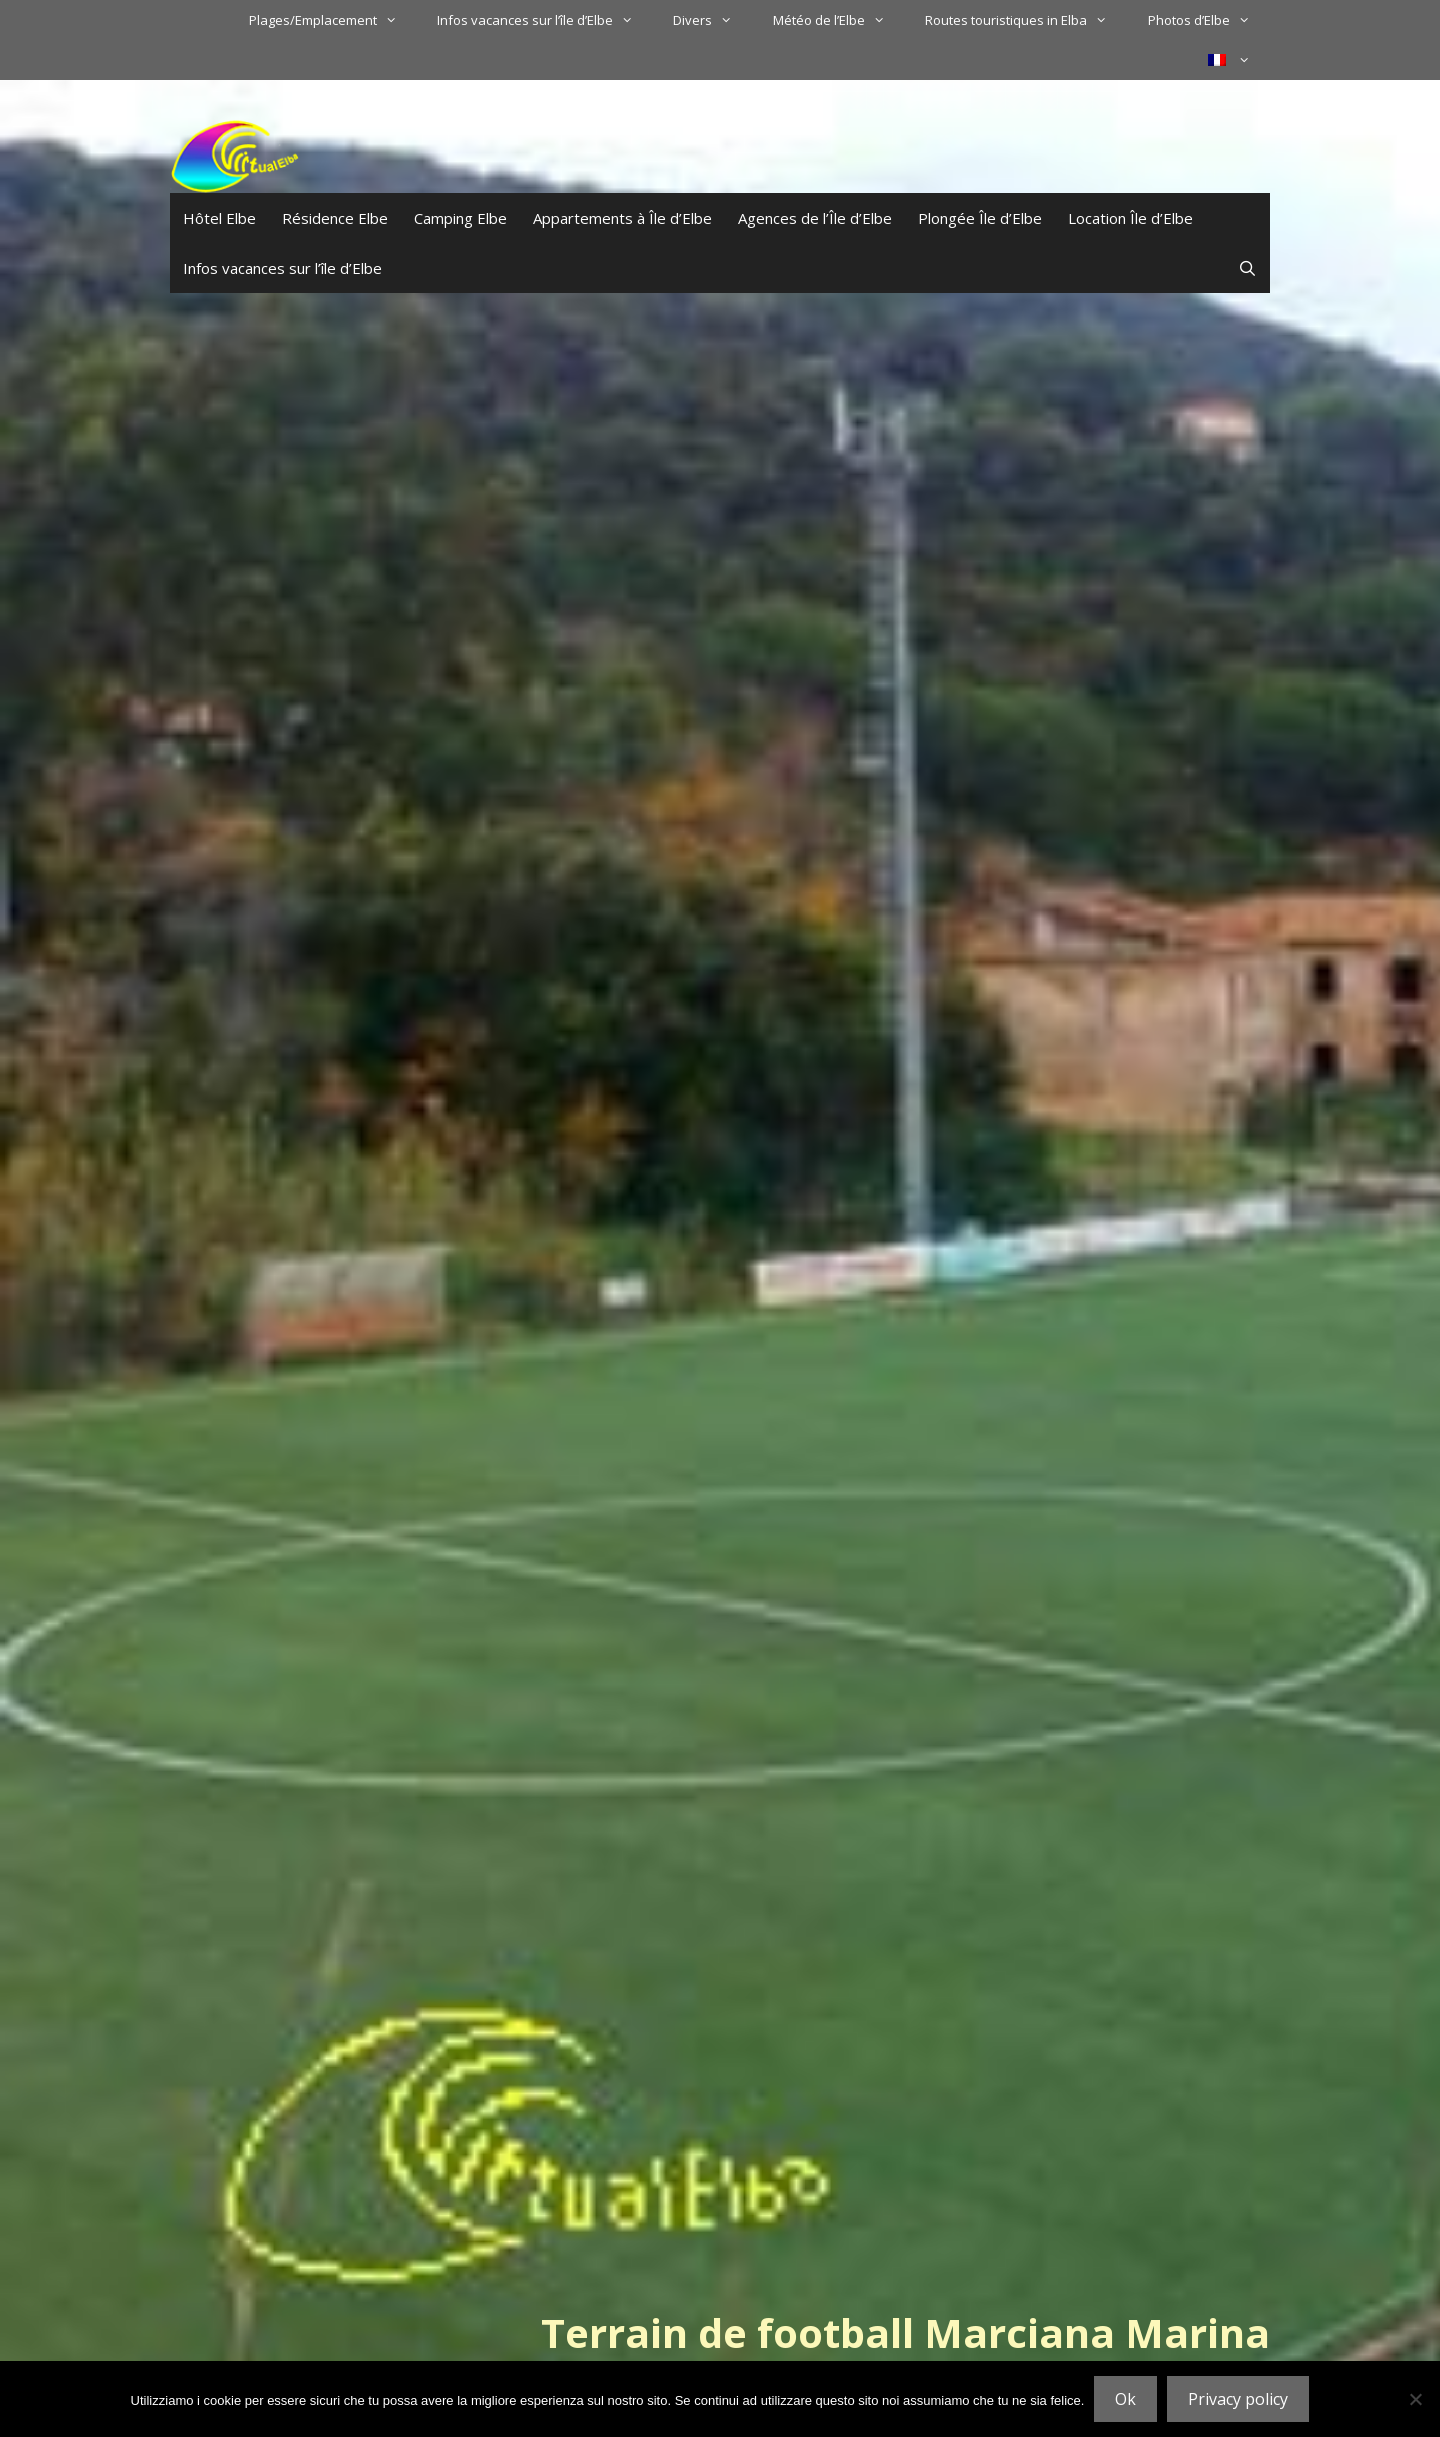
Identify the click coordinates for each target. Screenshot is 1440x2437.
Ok (1125, 2399)
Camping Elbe (460, 218)
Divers (712, 20)
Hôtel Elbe (219, 218)
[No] (1415, 2399)
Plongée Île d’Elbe (980, 218)
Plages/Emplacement (333, 20)
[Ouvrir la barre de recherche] (1247, 268)
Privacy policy (1238, 2399)
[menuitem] (1229, 60)
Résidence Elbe (335, 218)
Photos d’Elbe (1209, 20)
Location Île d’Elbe (1130, 218)
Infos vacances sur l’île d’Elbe (545, 20)
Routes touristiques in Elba (1026, 20)
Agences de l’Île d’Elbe (815, 218)
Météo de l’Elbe (839, 20)
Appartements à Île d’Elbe (622, 218)
